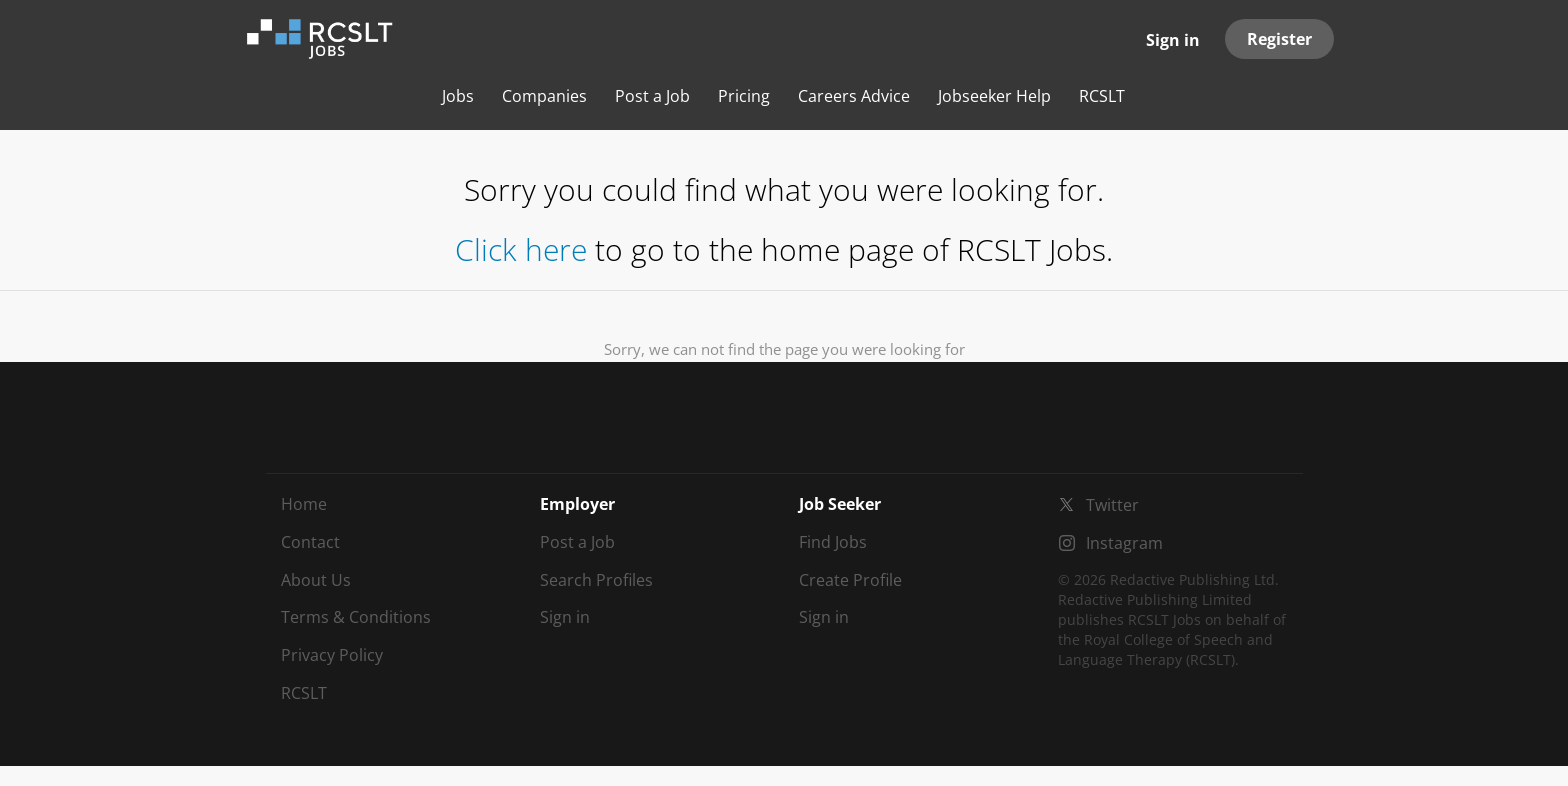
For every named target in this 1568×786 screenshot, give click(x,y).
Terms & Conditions (356, 617)
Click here (521, 249)
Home (304, 504)
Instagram (1124, 543)
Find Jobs (833, 542)
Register (1279, 39)
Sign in (1173, 40)
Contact (310, 542)
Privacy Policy (332, 655)
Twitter (1112, 505)
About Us (316, 580)
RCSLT (304, 693)
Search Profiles (596, 580)
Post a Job (577, 542)
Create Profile (850, 580)
